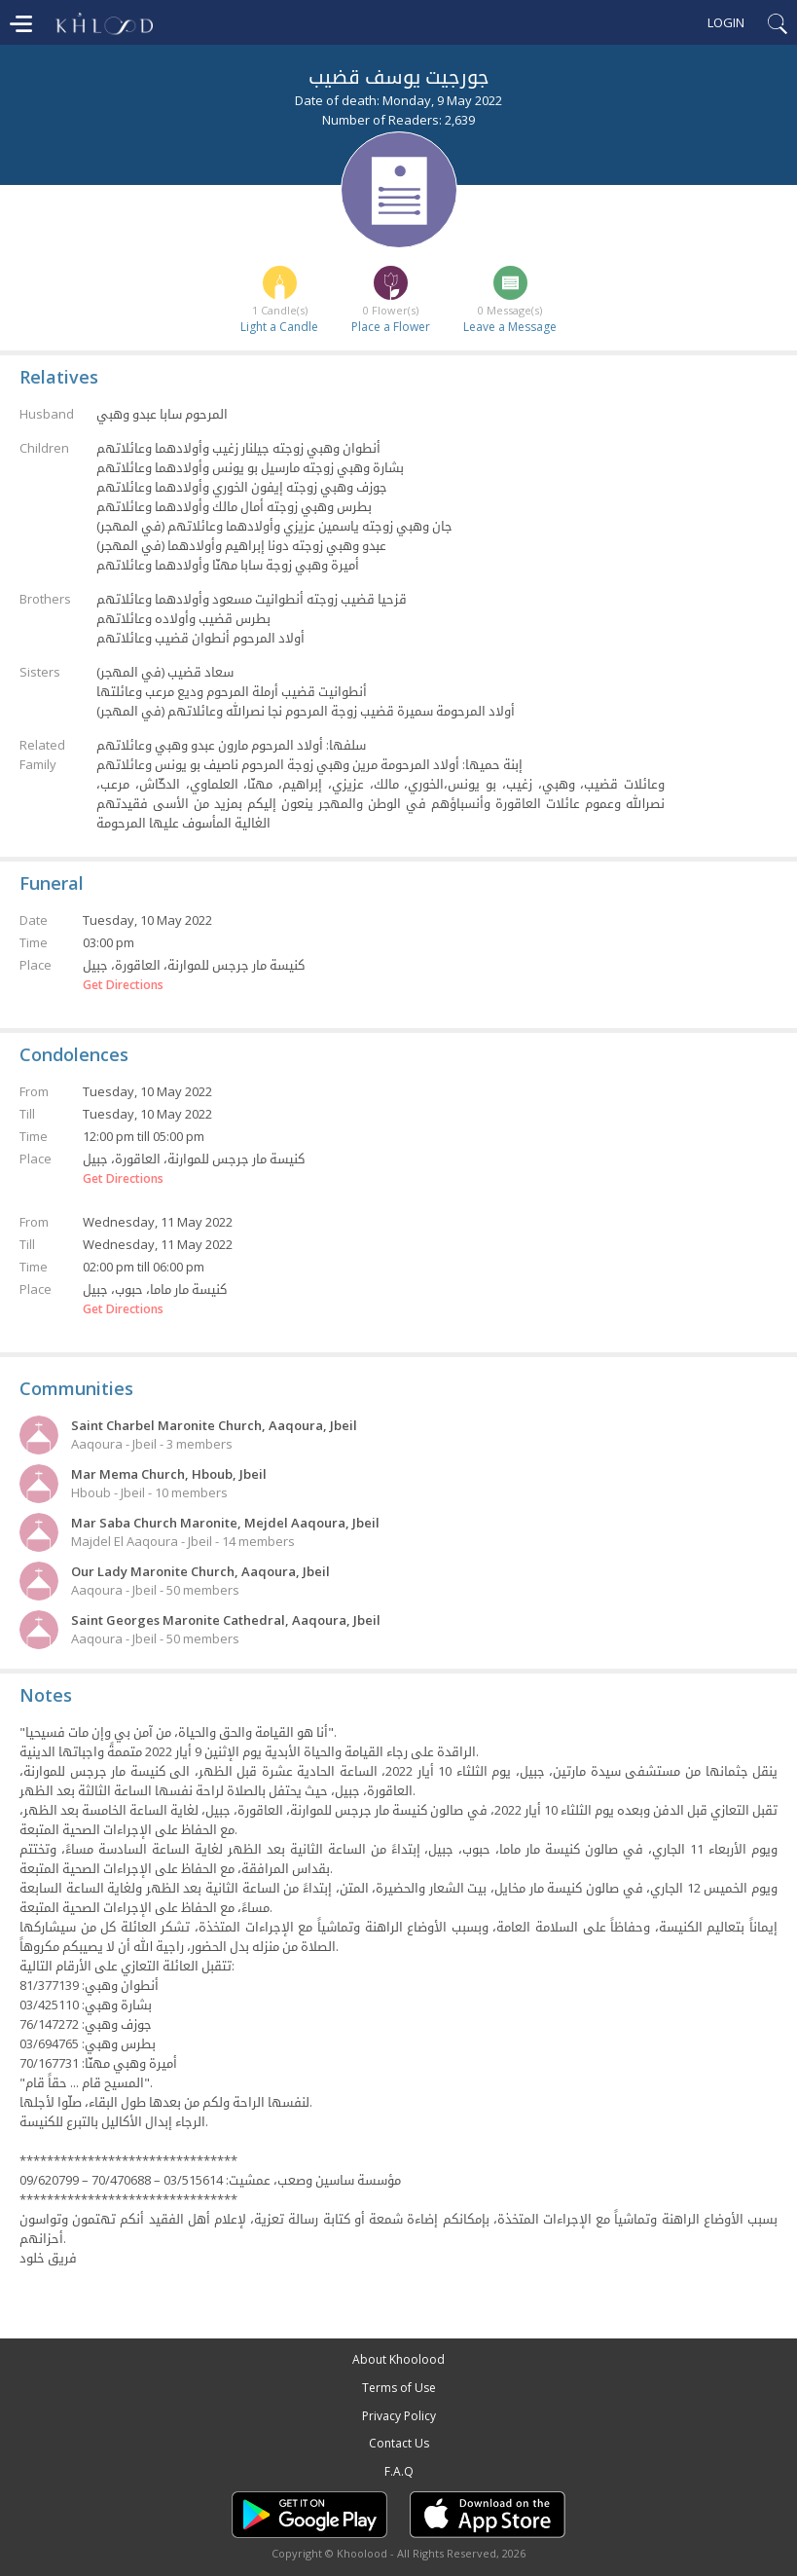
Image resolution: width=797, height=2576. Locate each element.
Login (725, 22)
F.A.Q (399, 2471)
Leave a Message (510, 326)
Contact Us (399, 2443)
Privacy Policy (399, 2416)
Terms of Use (399, 2387)
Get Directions (123, 985)
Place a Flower (390, 326)
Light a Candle (279, 326)
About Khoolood (398, 2359)
